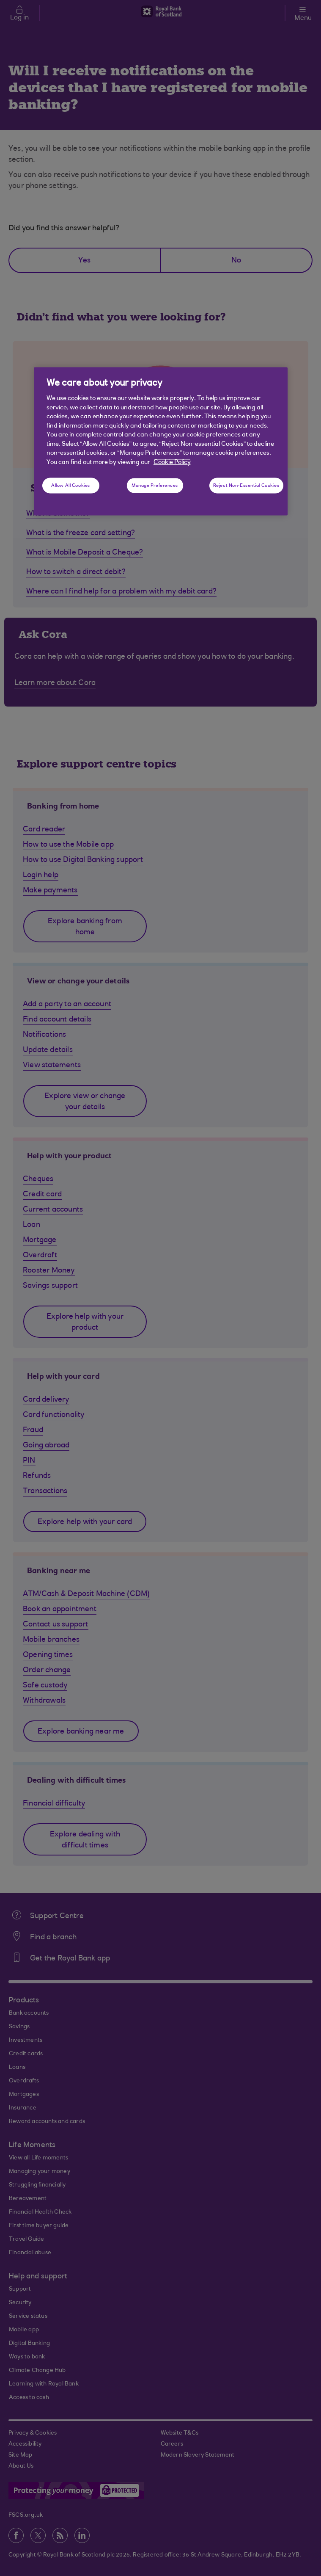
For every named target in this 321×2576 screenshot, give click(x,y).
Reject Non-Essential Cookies (246, 485)
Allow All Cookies (70, 485)
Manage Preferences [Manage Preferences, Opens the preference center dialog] (155, 485)
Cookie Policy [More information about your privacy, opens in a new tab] (172, 462)
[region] (161, 441)
